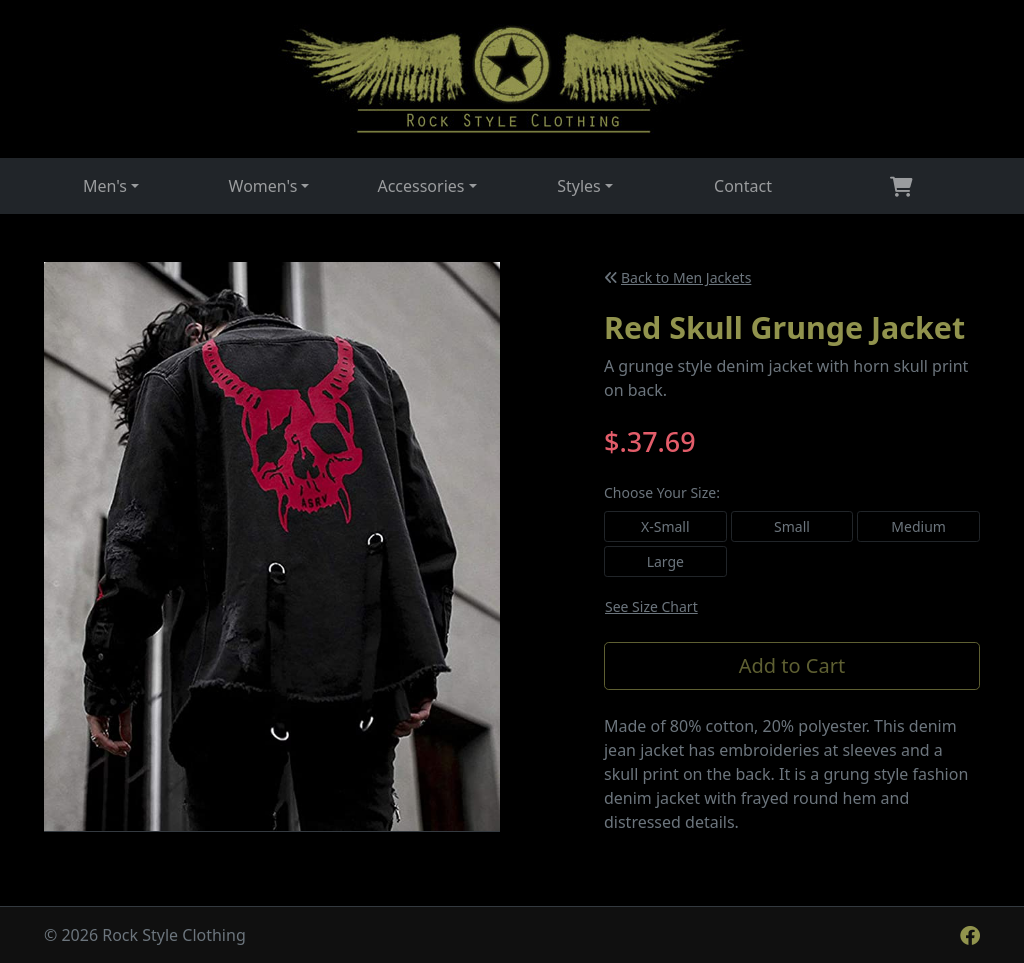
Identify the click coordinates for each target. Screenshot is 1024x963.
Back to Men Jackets (678, 277)
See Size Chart (651, 606)
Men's (105, 186)
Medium (918, 526)
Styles (579, 186)
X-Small (665, 526)
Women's (263, 186)
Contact (743, 186)
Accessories (420, 186)
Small (792, 526)
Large (665, 561)
